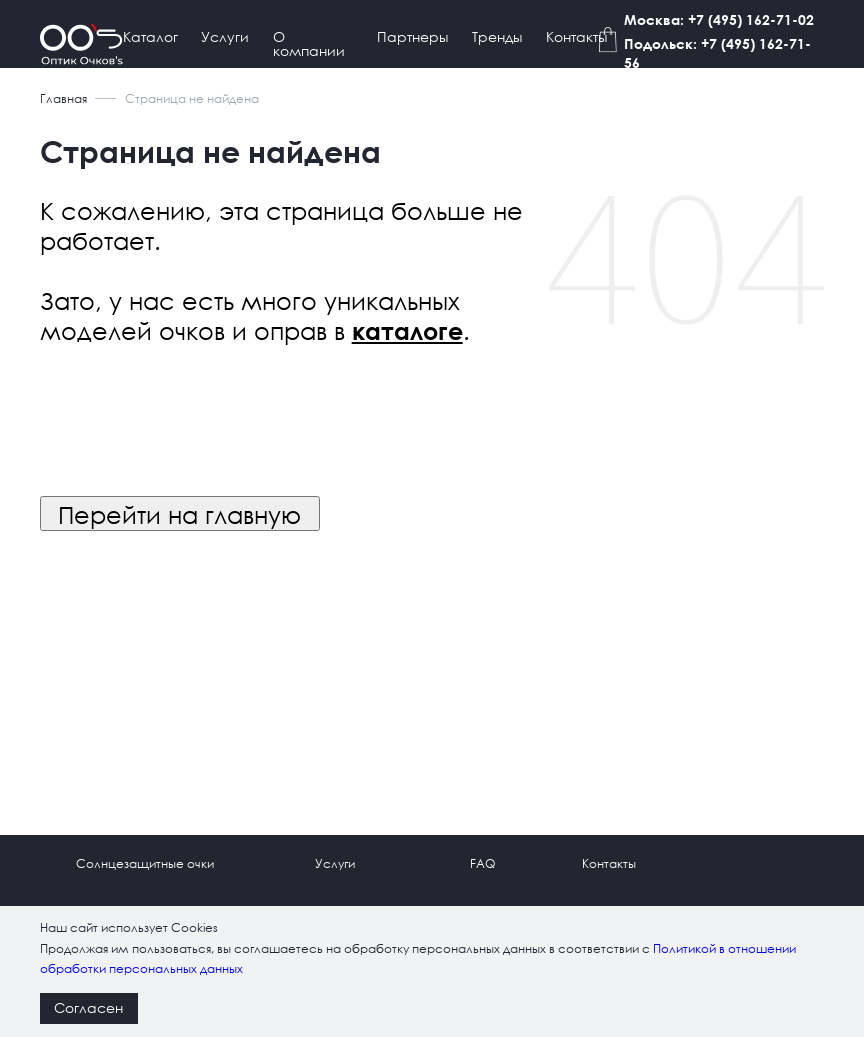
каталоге (407, 331)
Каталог (150, 36)
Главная (63, 98)
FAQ (482, 863)
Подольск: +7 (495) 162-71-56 (717, 53)
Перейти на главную (179, 514)
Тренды (497, 36)
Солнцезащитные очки (145, 863)
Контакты (576, 36)
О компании (309, 43)
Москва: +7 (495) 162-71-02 (719, 19)
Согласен (88, 1007)
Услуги (225, 36)
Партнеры (412, 36)
